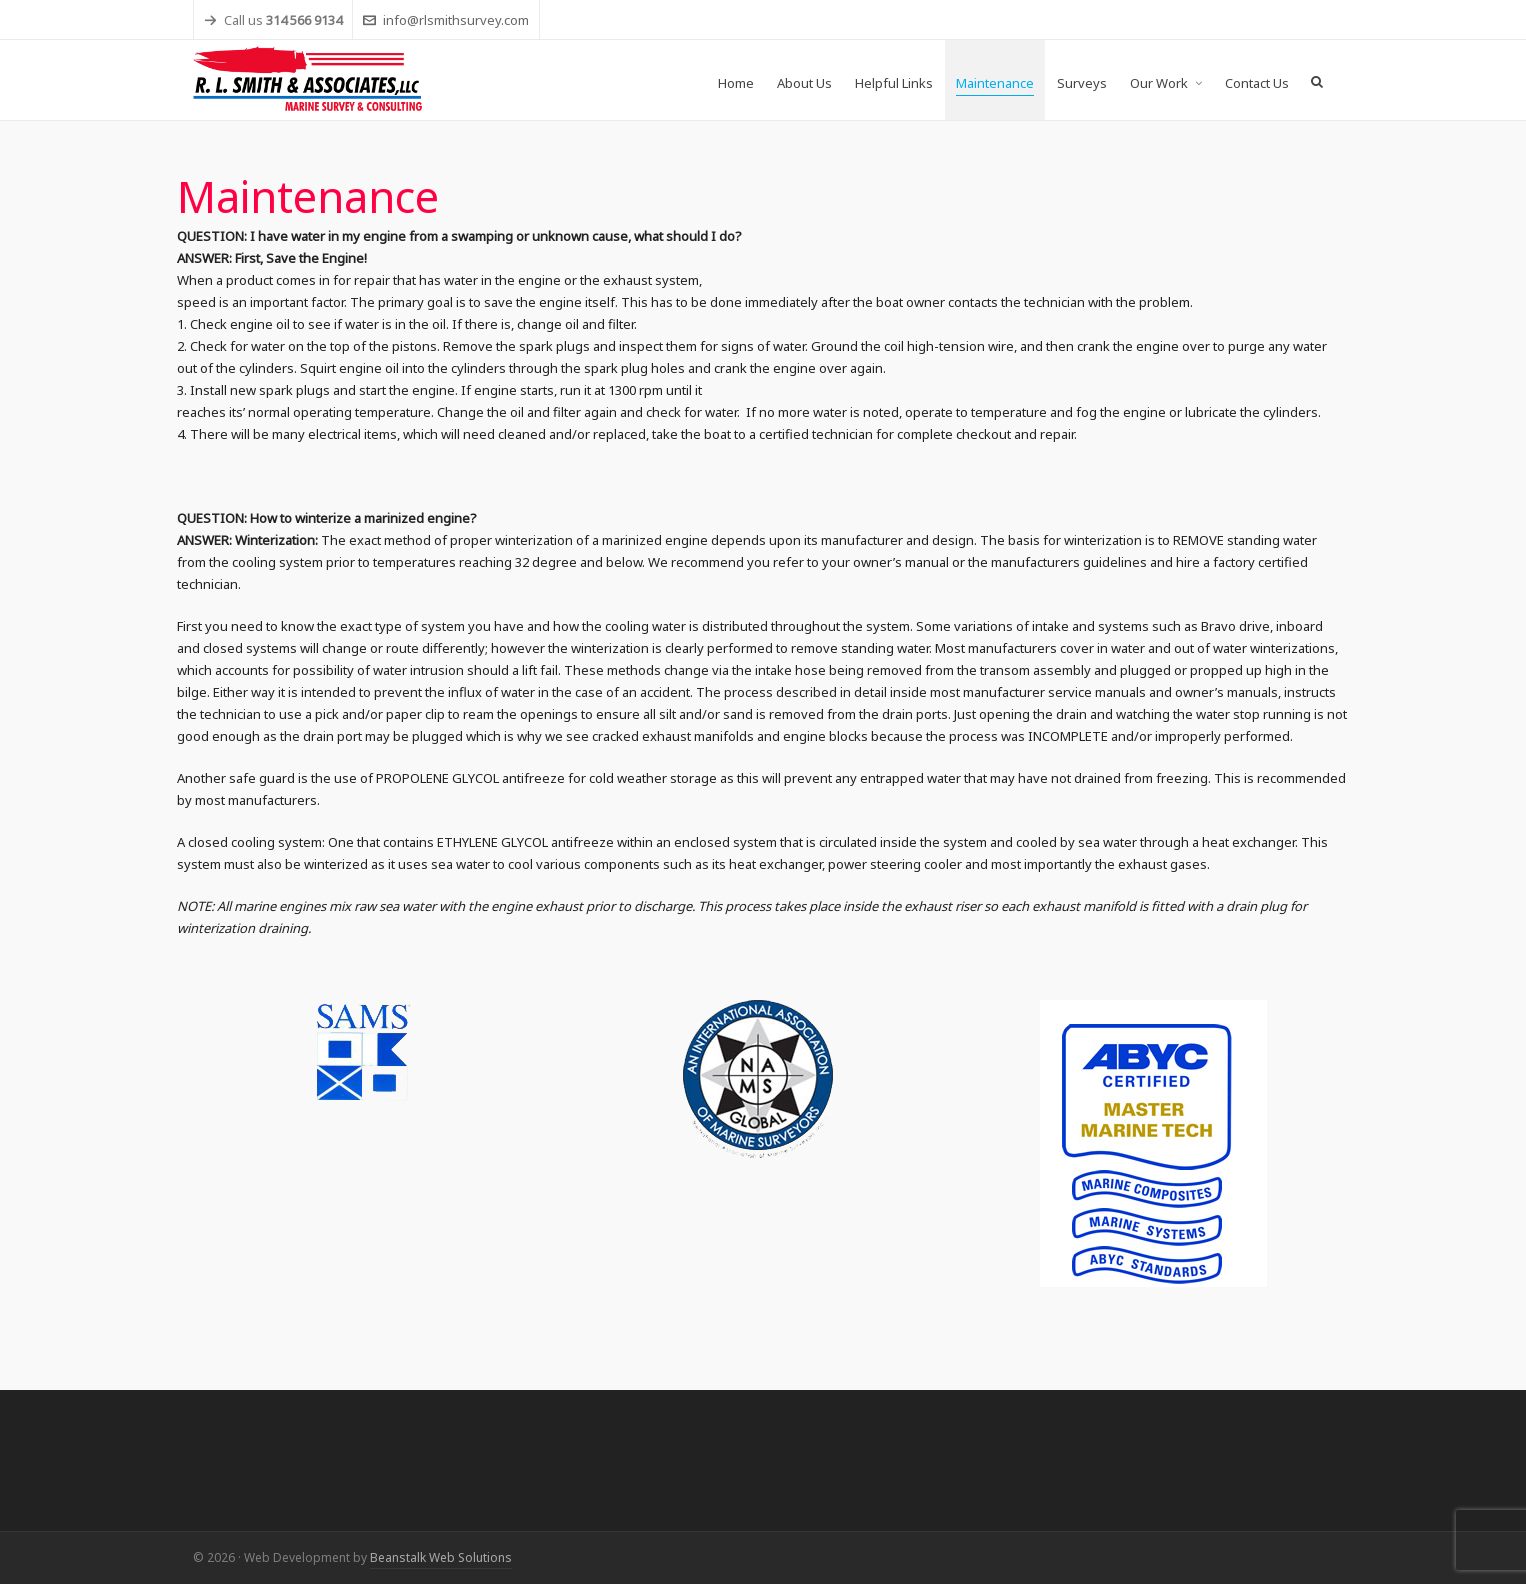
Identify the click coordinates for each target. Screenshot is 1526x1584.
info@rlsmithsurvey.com (446, 20)
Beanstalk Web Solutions (441, 1557)
